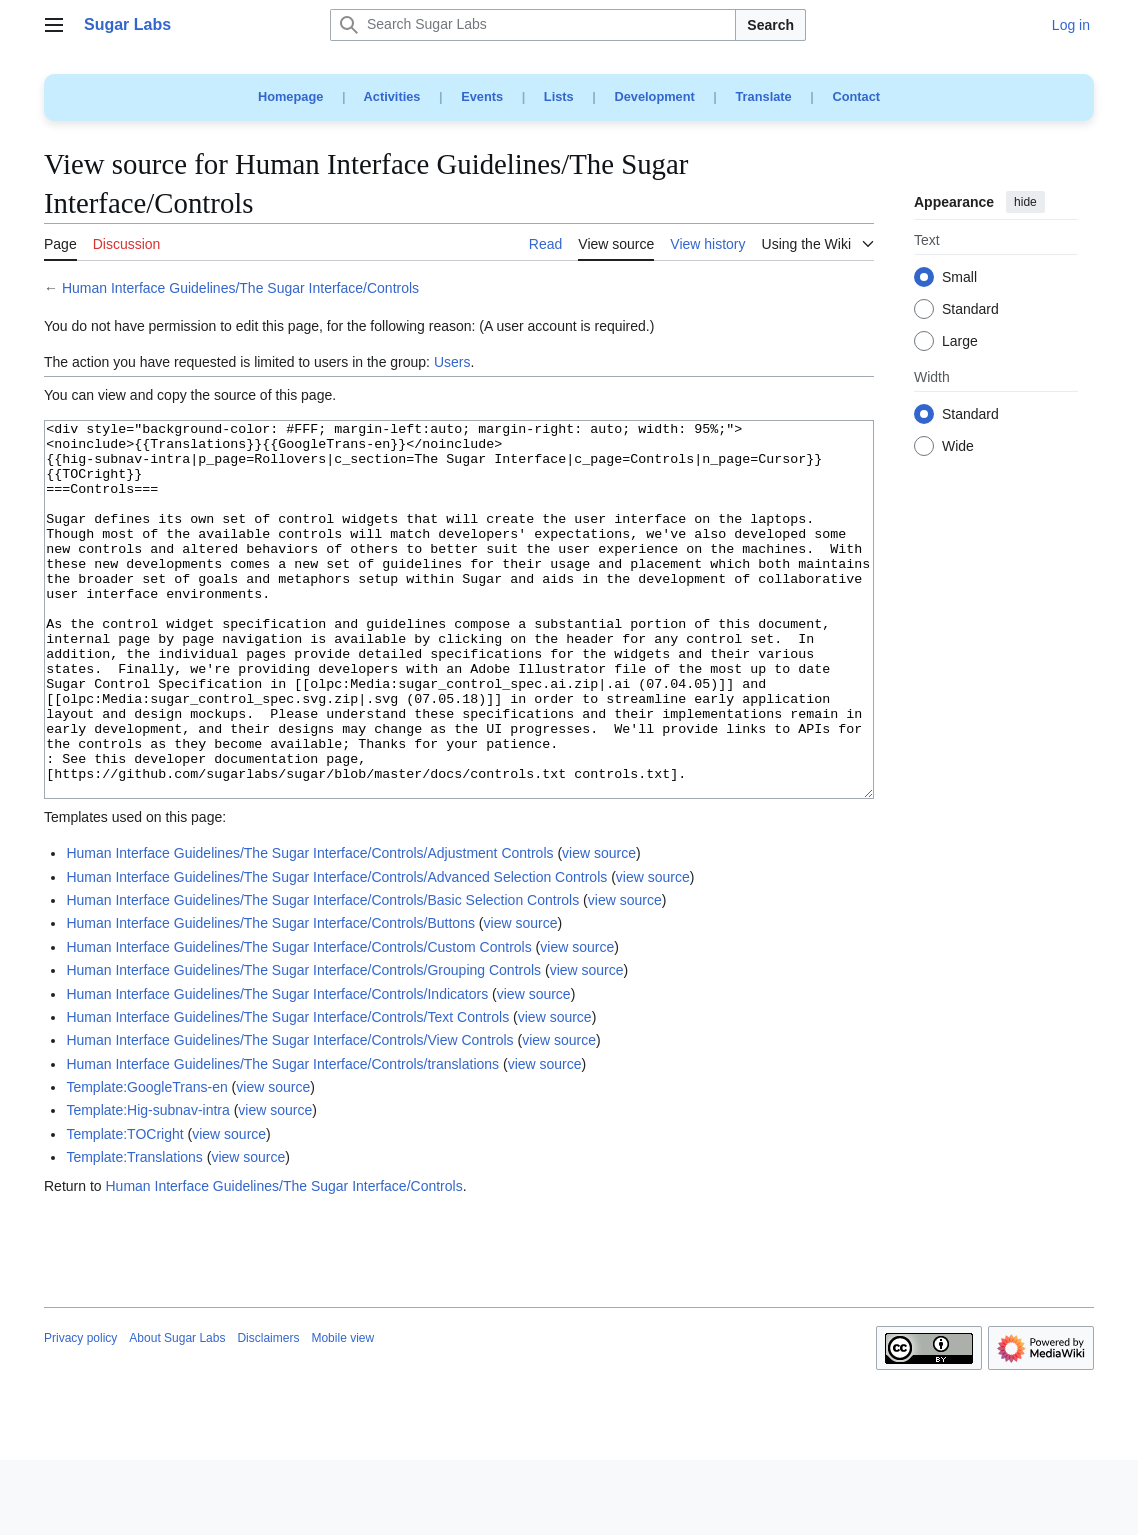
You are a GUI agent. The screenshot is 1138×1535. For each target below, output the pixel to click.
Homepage (290, 96)
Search (770, 25)
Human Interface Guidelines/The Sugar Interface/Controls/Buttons (270, 998)
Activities (392, 96)
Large (960, 342)
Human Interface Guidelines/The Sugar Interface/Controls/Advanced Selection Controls (336, 952)
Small (959, 278)
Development (654, 96)
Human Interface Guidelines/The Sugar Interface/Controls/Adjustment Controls (309, 928)
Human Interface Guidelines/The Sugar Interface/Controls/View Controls (289, 1115)
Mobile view (342, 1413)
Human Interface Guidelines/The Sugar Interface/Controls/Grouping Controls (303, 1045)
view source (599, 928)
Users (452, 362)
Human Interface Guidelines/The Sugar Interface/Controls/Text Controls (287, 1092)
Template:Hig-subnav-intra (147, 1185)
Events (482, 96)
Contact (856, 96)
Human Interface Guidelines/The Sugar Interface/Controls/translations (282, 1139)
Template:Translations (134, 1232)
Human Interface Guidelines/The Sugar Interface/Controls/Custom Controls (298, 1022)
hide (1025, 202)
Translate (764, 96)
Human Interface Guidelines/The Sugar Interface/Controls (240, 288)
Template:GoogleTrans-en (146, 1162)
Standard (970, 310)
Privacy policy (80, 1413)
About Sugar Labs (177, 1413)
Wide (958, 447)
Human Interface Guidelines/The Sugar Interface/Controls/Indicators (277, 1069)
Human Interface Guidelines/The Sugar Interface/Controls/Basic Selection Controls (322, 975)
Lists (559, 96)
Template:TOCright (124, 1209)
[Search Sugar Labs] (533, 25)
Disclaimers (268, 1413)
